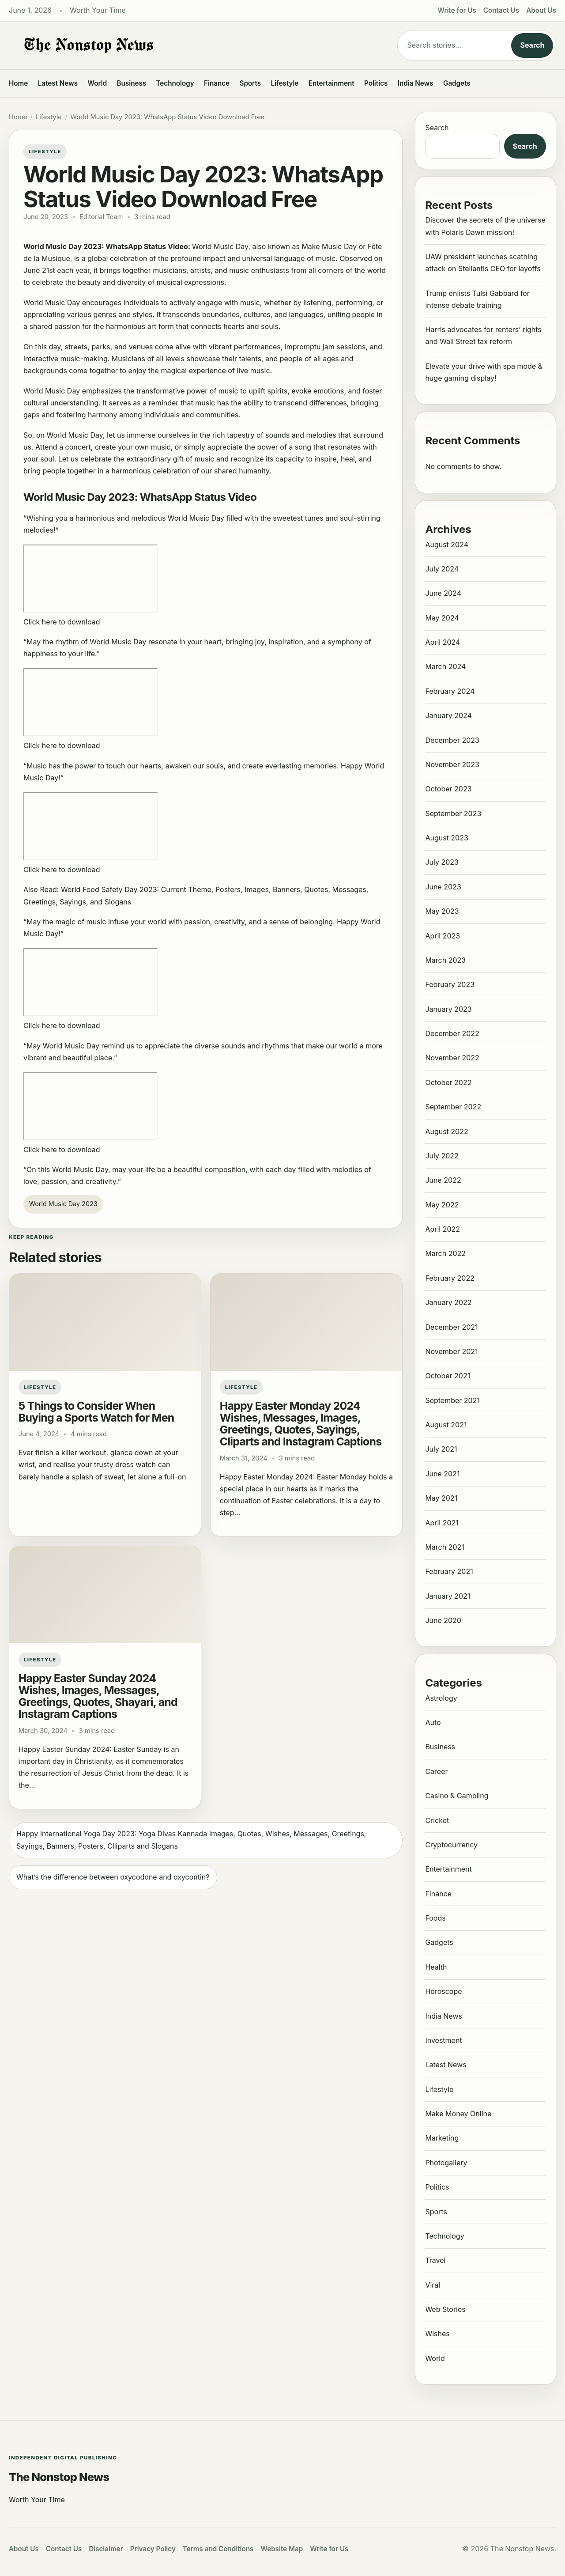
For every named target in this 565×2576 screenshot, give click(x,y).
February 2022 (450, 1278)
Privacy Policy (153, 2549)
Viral (432, 2285)
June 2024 (443, 593)
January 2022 (448, 1302)
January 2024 (448, 715)
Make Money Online (458, 2113)
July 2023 (442, 862)
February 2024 (450, 691)
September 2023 (453, 813)
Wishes (437, 2333)
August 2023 (446, 837)
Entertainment (331, 83)
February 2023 (450, 984)
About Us (541, 10)
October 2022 (448, 1082)
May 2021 (441, 1498)
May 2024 (442, 617)
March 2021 (444, 1547)
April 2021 (441, 1522)
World (97, 83)
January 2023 (448, 1009)
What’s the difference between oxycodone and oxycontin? (113, 1876)
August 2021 (446, 1424)
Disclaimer (106, 2549)
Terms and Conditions (218, 2549)
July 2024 (442, 568)
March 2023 (445, 960)
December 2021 (451, 1327)
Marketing (442, 2137)
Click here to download (61, 621)
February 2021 (449, 1571)
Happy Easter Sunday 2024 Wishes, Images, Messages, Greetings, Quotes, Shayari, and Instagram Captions (98, 1696)
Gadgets (457, 83)
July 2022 (441, 1155)
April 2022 (442, 1229)
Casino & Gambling (456, 1795)
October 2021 (447, 1375)
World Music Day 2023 (63, 1203)
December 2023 (452, 740)
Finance (217, 83)
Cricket (437, 1820)
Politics (376, 83)
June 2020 (443, 1620)
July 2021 (441, 1449)
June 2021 (442, 1473)
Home (18, 83)
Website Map (281, 2549)
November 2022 (452, 1057)
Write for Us (457, 10)
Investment (443, 2040)
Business (132, 83)
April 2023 (442, 935)
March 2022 (445, 1253)
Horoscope (443, 1991)
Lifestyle (284, 83)
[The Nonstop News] (185, 45)
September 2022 (453, 1106)
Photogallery (446, 2162)
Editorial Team (101, 217)
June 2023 (443, 886)
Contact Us (501, 10)
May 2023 (442, 911)
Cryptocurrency (451, 1844)
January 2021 (447, 1596)
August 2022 (446, 1131)
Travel (435, 2260)
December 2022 (452, 1033)
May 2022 (442, 1204)
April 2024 (442, 642)
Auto (433, 1722)
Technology (175, 83)
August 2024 (446, 544)
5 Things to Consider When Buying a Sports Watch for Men (96, 1411)
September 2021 (452, 1400)
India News (415, 83)
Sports (250, 83)
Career (436, 1771)
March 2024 (445, 666)
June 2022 (443, 1180)
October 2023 (448, 788)
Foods (435, 1918)
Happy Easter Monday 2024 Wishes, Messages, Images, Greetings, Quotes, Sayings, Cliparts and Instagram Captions (300, 1424)
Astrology (441, 1698)
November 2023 (452, 764)
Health (436, 1967)
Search (532, 45)
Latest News (58, 83)
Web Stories (445, 2309)
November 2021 (451, 1351)
